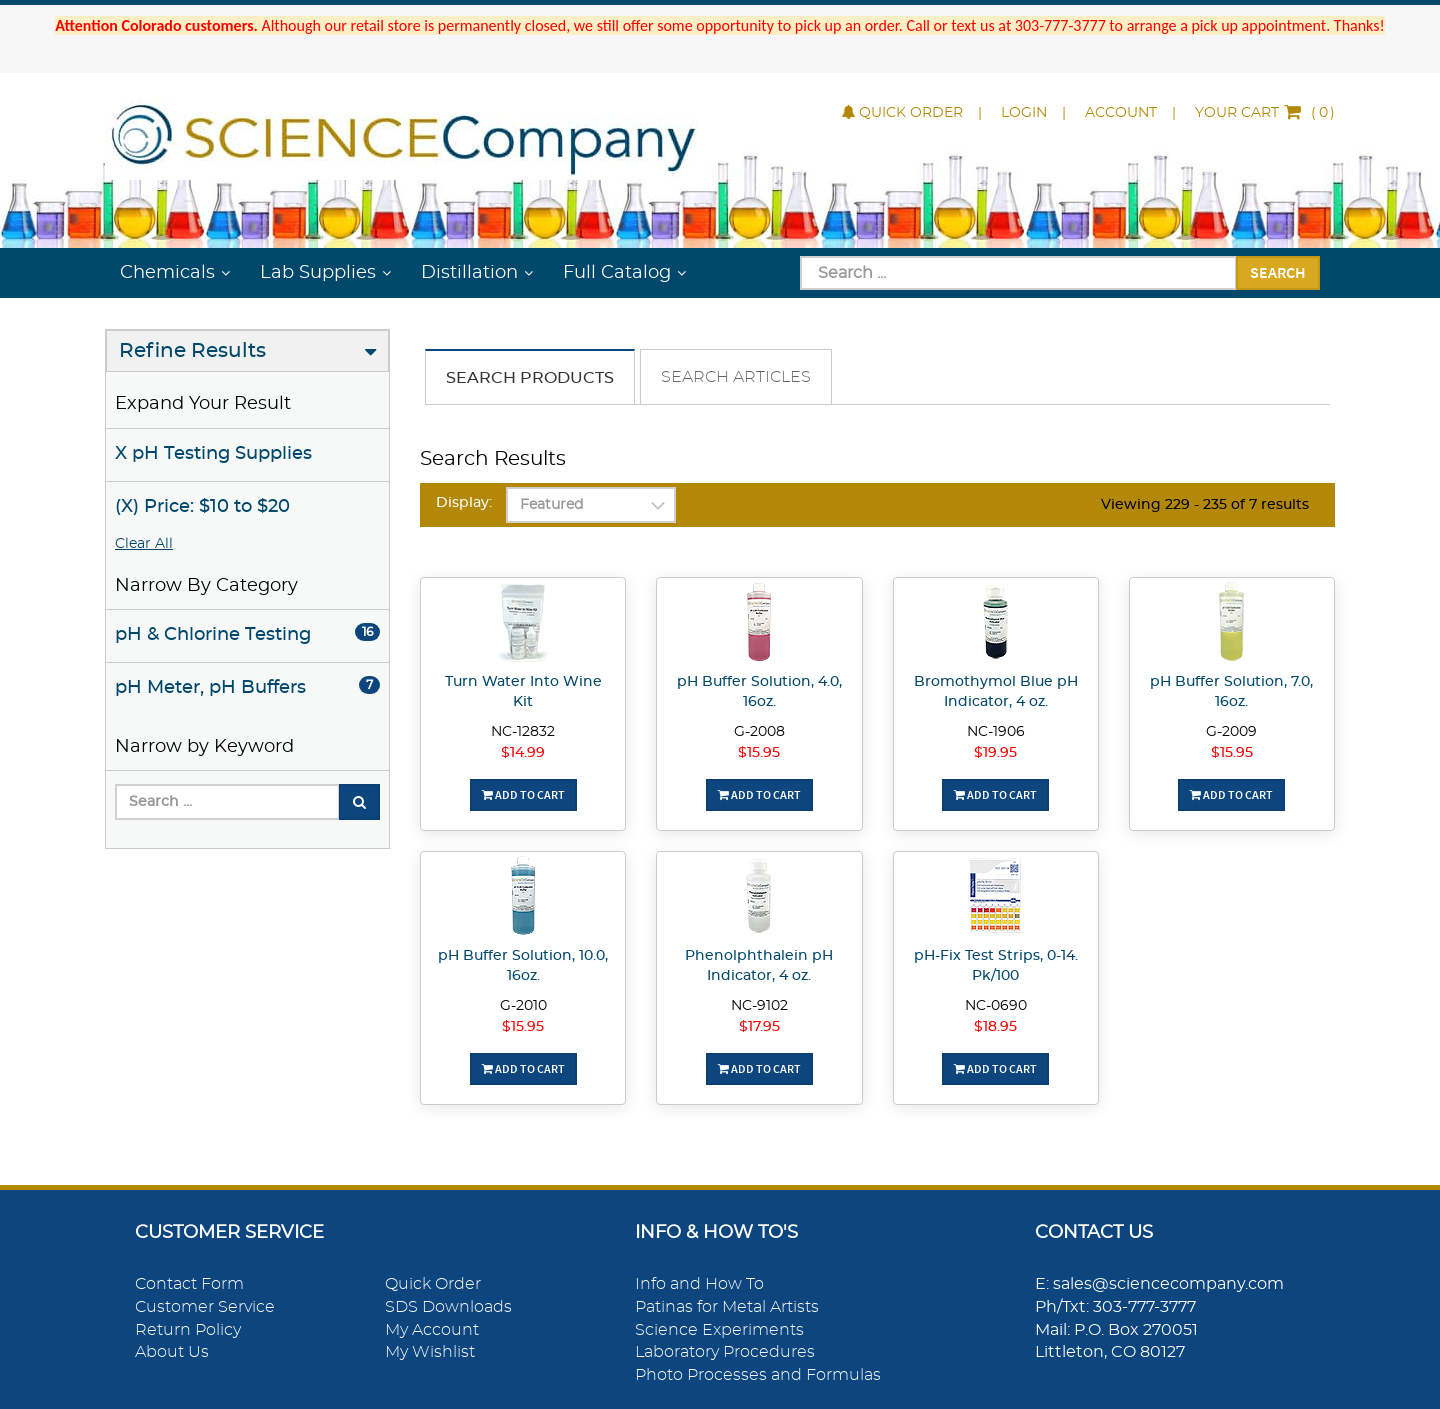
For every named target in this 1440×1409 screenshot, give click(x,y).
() (1265, 113)
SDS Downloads (448, 1307)
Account (1121, 113)
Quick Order (902, 113)
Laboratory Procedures (725, 1352)
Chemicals (167, 273)
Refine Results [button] (192, 351)
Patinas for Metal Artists (727, 1307)
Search (1278, 272)
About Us (172, 1352)
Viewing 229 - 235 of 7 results (1205, 505)
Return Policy (188, 1330)
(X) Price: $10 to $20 (202, 507)
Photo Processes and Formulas (758, 1375)
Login (1024, 113)
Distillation (469, 273)
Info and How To (699, 1284)
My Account (432, 1330)
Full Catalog (617, 273)
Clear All (144, 544)
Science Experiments (719, 1330)
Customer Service (205, 1307)
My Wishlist (430, 1352)
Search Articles (736, 377)
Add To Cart (523, 794)
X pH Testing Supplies (213, 454)
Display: (464, 503)
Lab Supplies (318, 273)
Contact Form (189, 1284)
